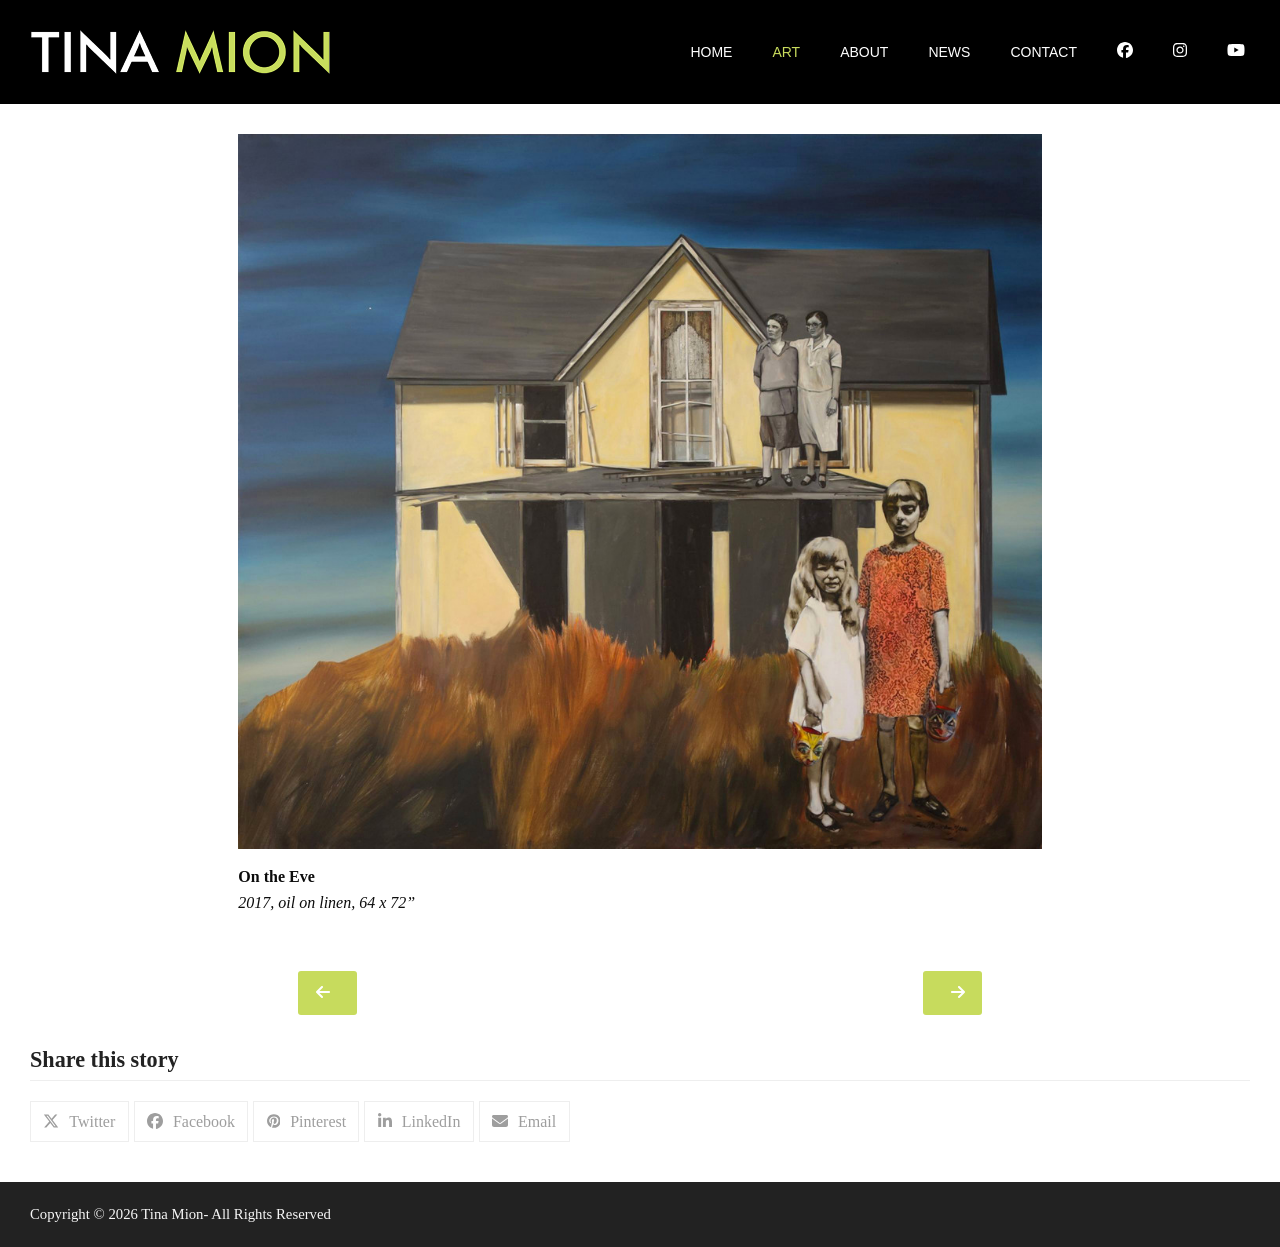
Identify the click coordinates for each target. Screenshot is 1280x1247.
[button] (79, 1121)
